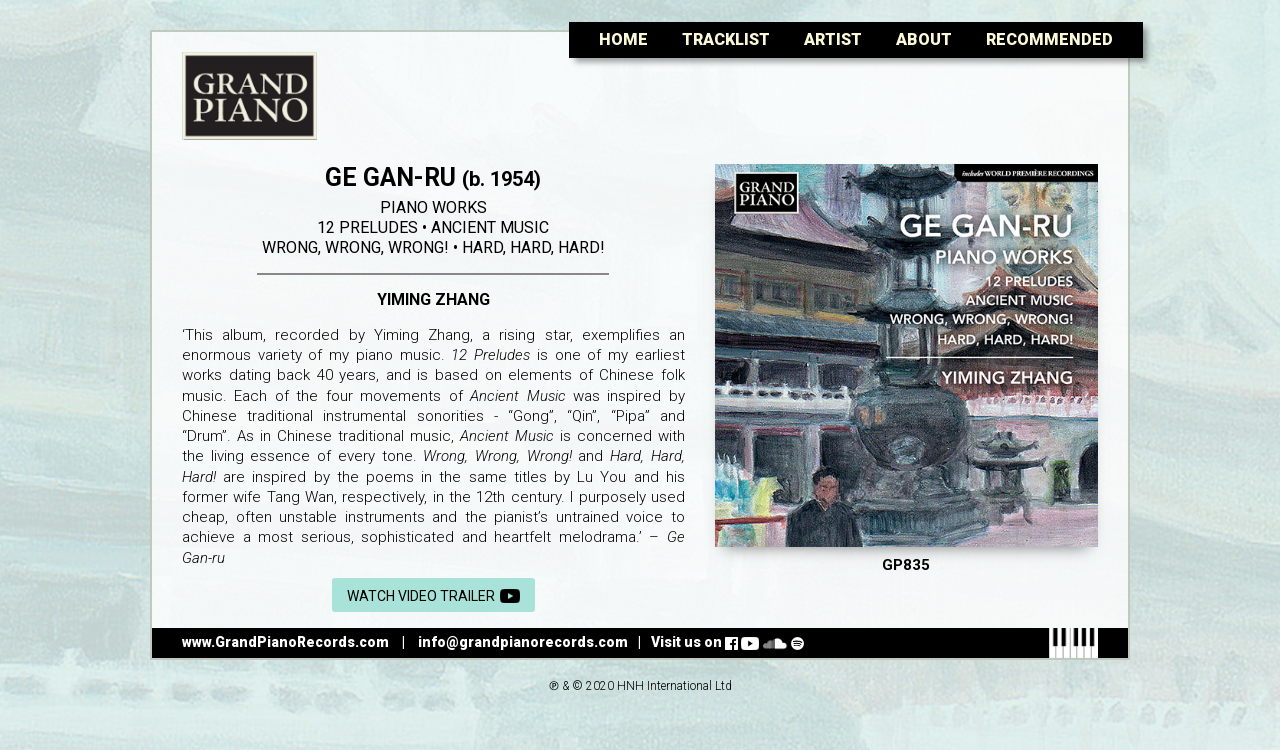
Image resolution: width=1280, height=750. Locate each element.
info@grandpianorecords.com (523, 642)
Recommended (1049, 39)
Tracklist (726, 39)
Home (623, 39)
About (924, 39)
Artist (833, 39)
